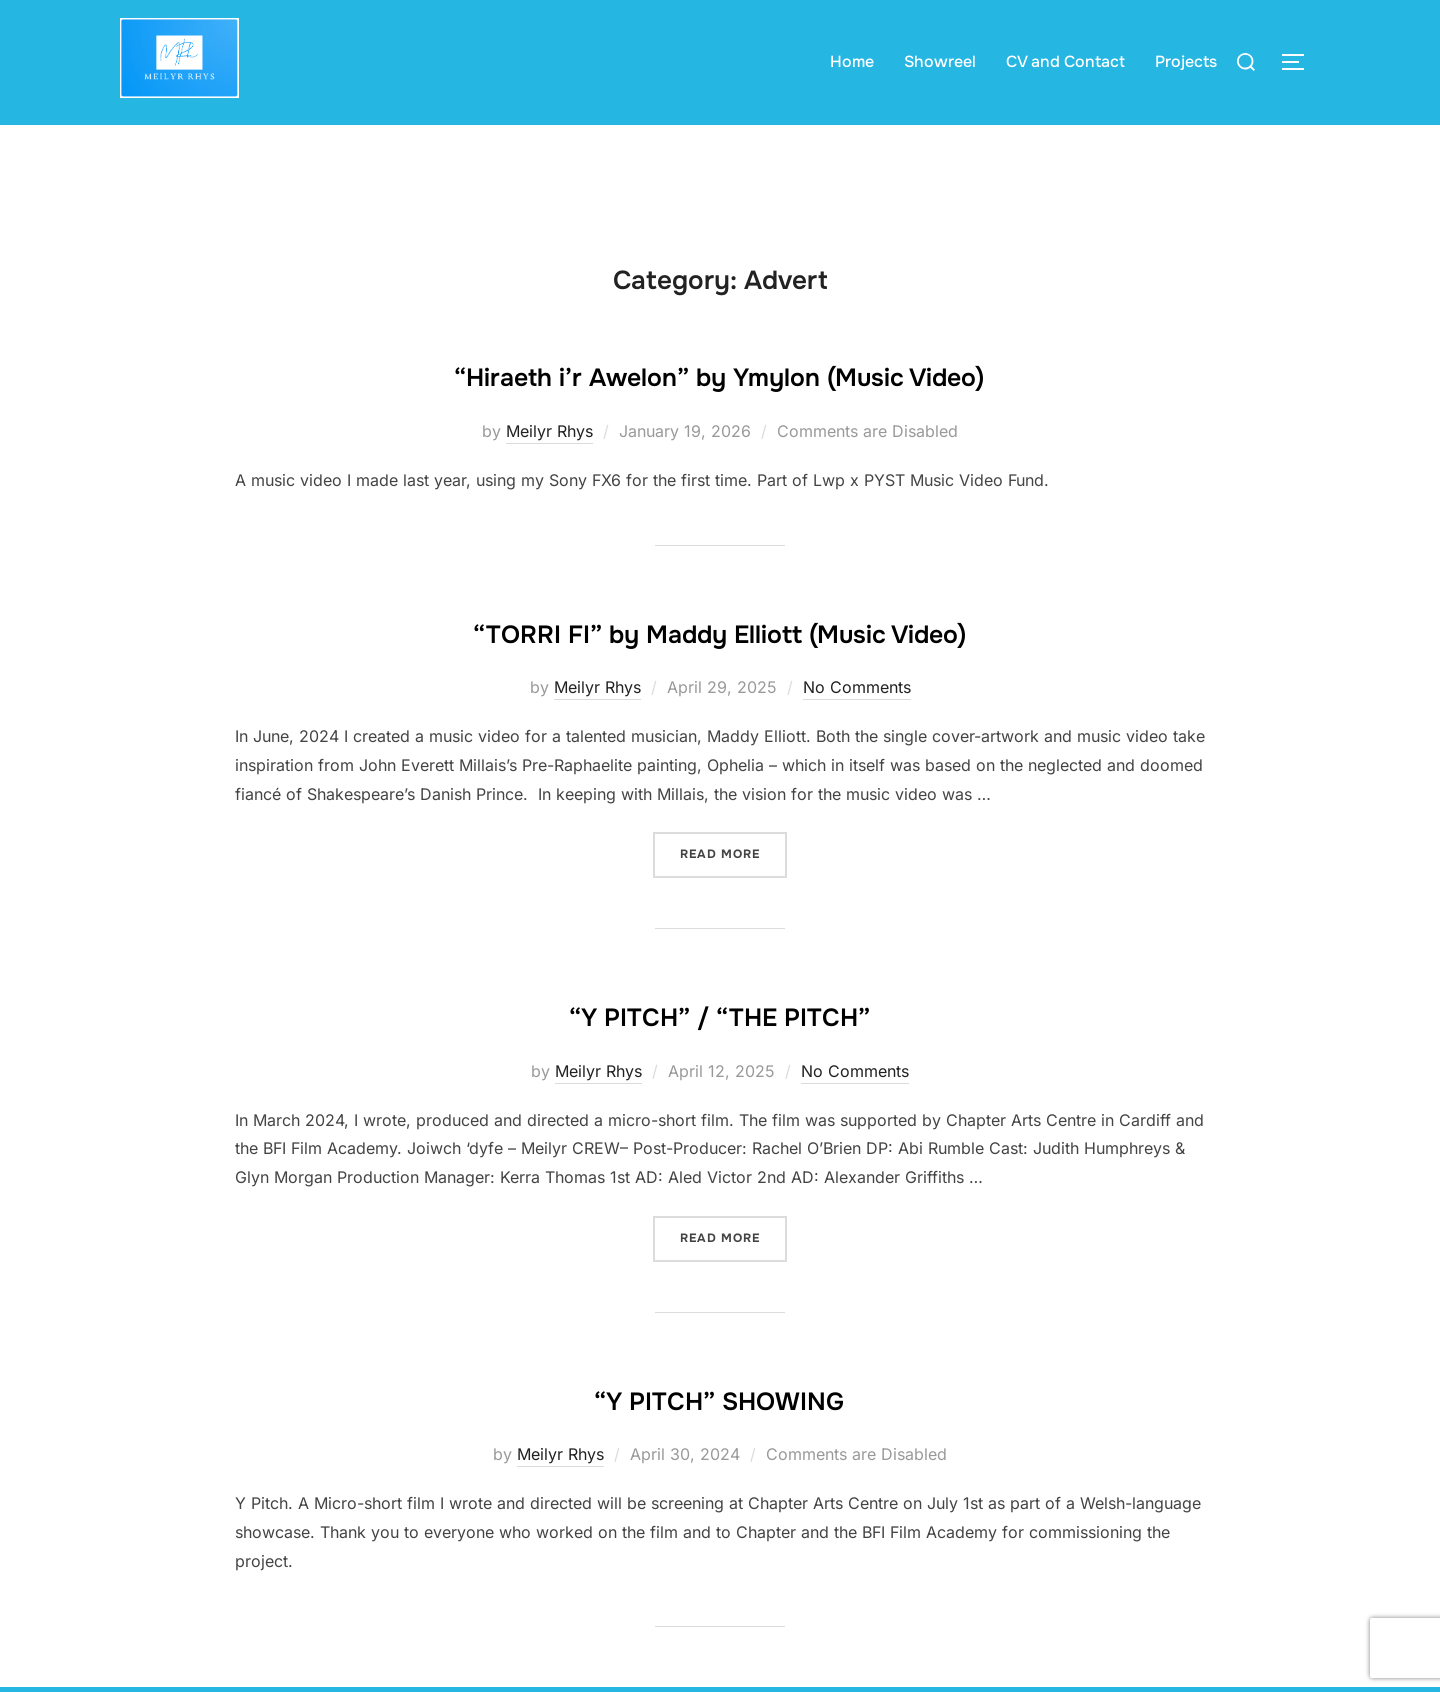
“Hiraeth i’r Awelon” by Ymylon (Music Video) (719, 411)
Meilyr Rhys (549, 468)
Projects (1186, 61)
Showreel (940, 61)
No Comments (857, 723)
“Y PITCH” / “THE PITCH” (719, 1048)
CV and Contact (1065, 61)
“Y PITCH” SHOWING (719, 1430)
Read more (733, 888)
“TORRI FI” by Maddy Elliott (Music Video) (719, 666)
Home (852, 61)
